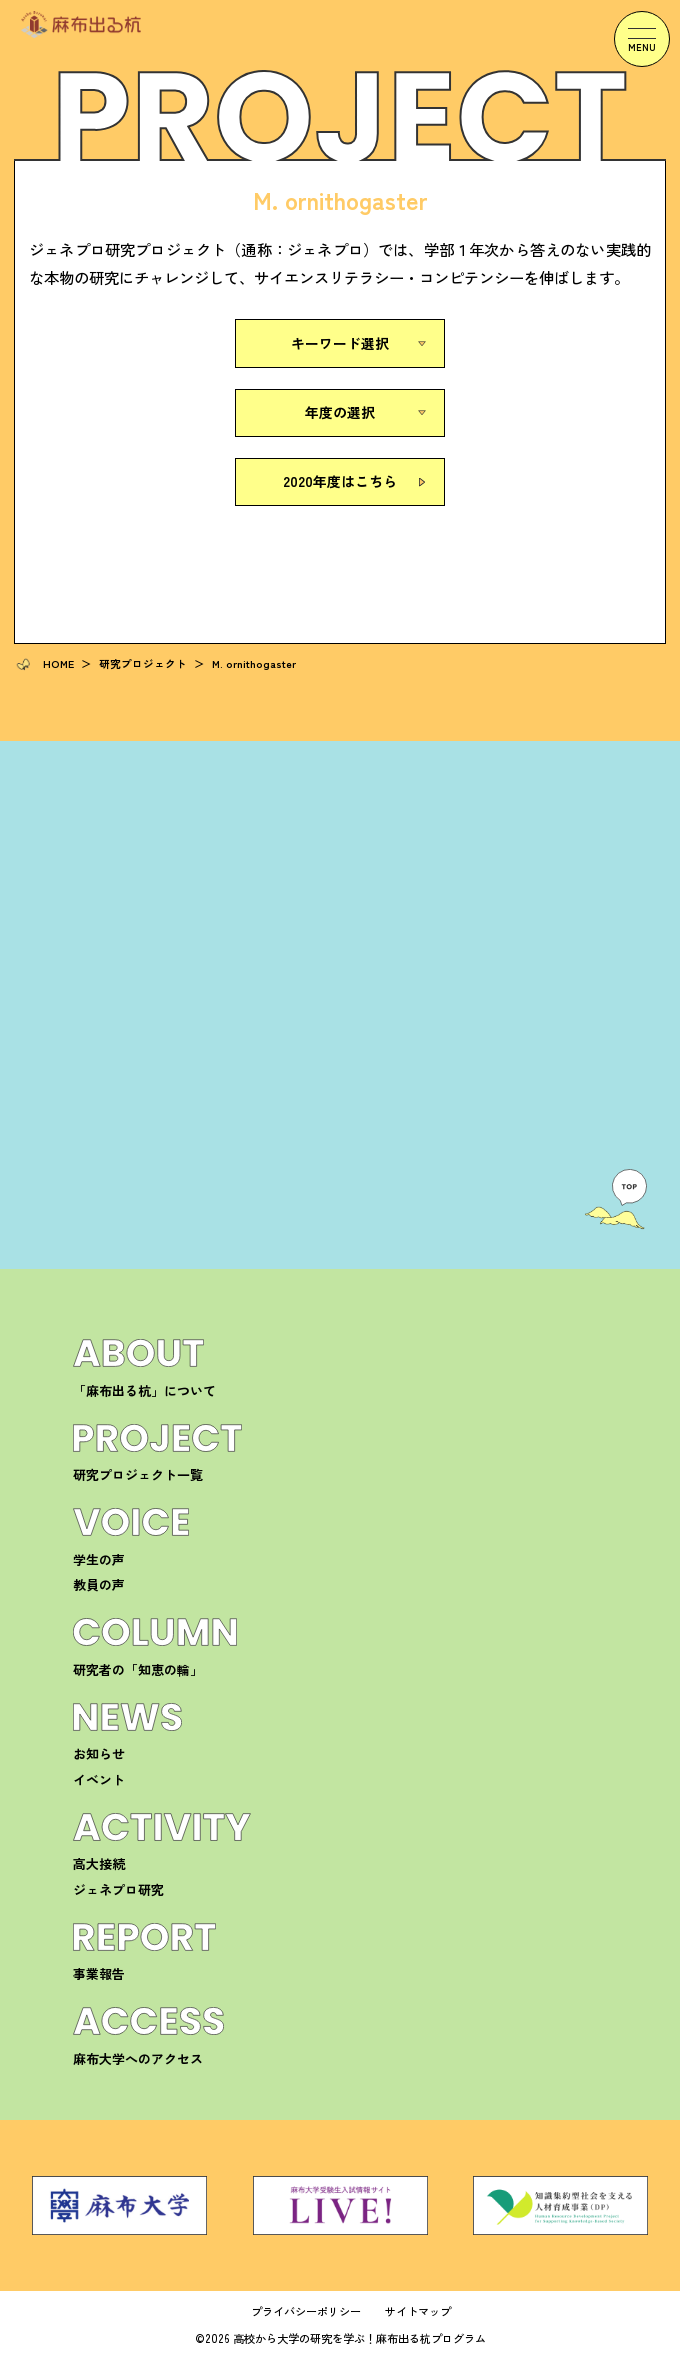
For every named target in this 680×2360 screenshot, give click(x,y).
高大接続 (99, 1863)
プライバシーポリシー (306, 2311)
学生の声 (99, 1559)
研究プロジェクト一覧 (138, 1474)
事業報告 (99, 1973)
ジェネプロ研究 (118, 1889)
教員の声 (99, 1584)
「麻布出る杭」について (144, 1390)
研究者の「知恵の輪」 (138, 1669)
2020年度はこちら (340, 481)
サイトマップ (418, 2311)
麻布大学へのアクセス (138, 2058)
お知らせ (99, 1753)
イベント (99, 1779)
